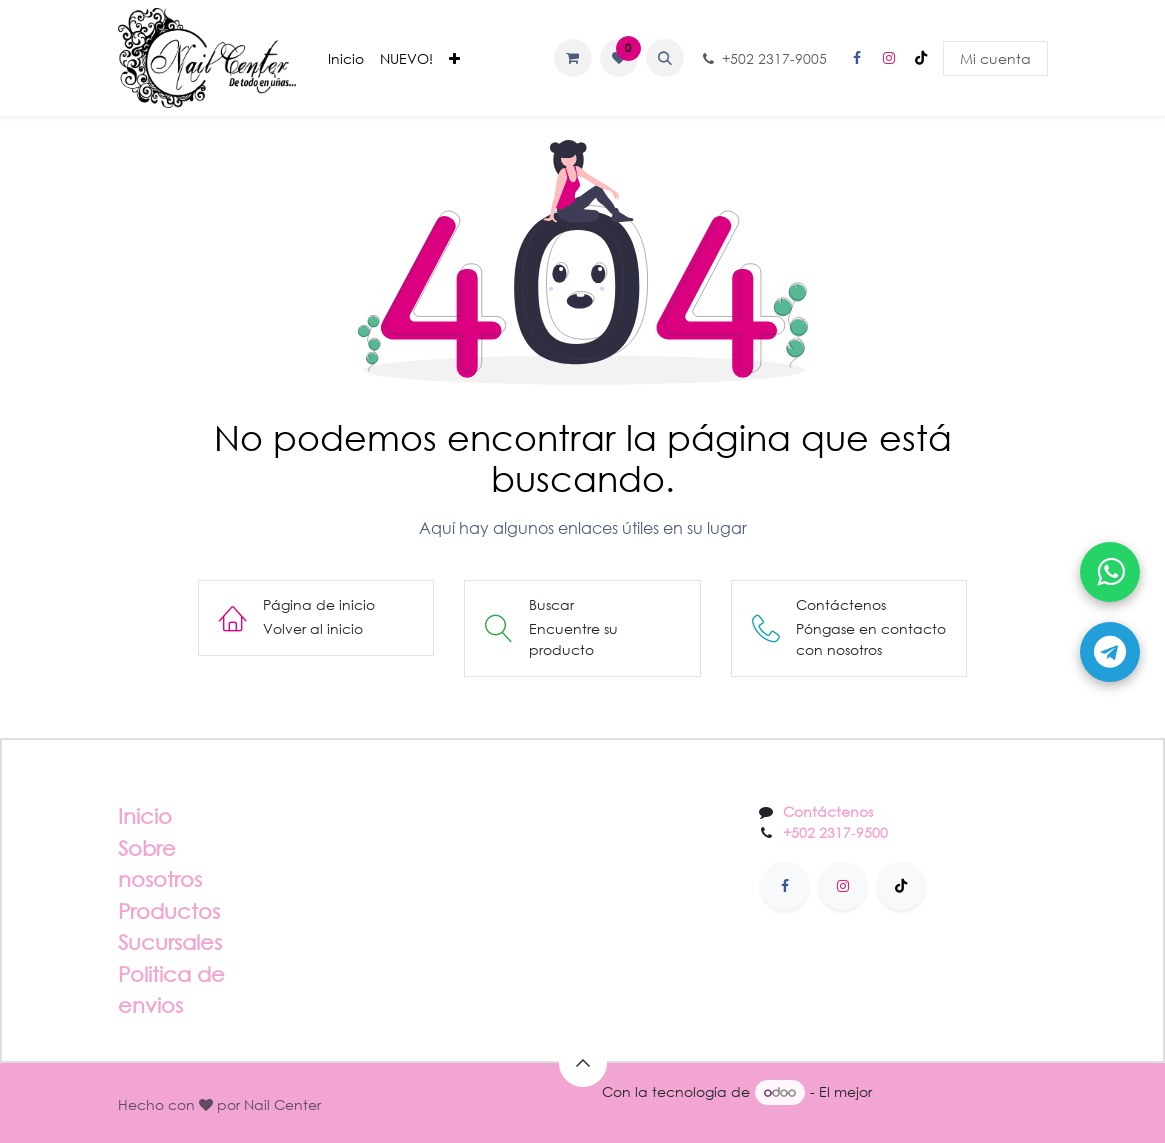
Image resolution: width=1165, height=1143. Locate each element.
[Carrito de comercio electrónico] (573, 58)
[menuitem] (346, 58)
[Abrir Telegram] (1110, 652)
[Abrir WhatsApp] (1110, 572)
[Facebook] (857, 58)
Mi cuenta (995, 58)
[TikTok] (921, 58)
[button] (665, 58)
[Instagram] (889, 58)
